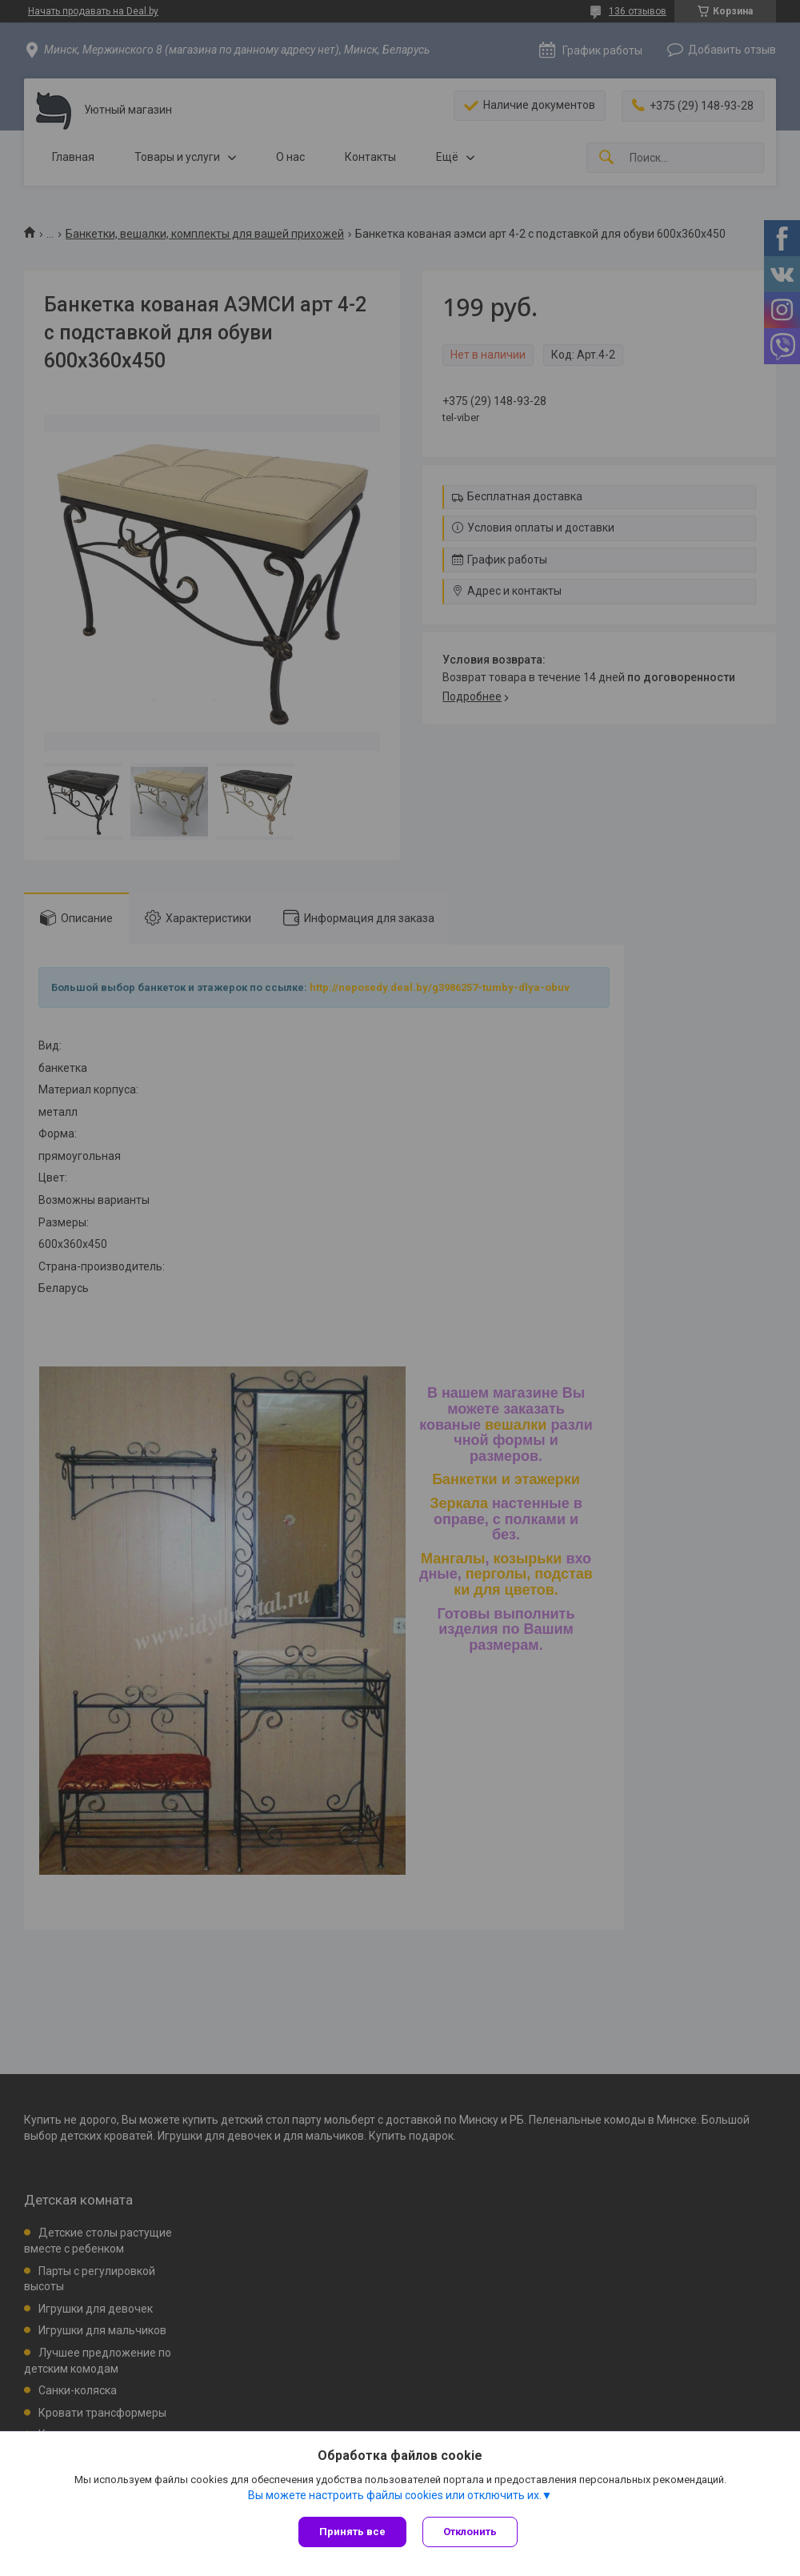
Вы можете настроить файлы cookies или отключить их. (395, 2495)
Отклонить (470, 2532)
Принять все (352, 2532)
